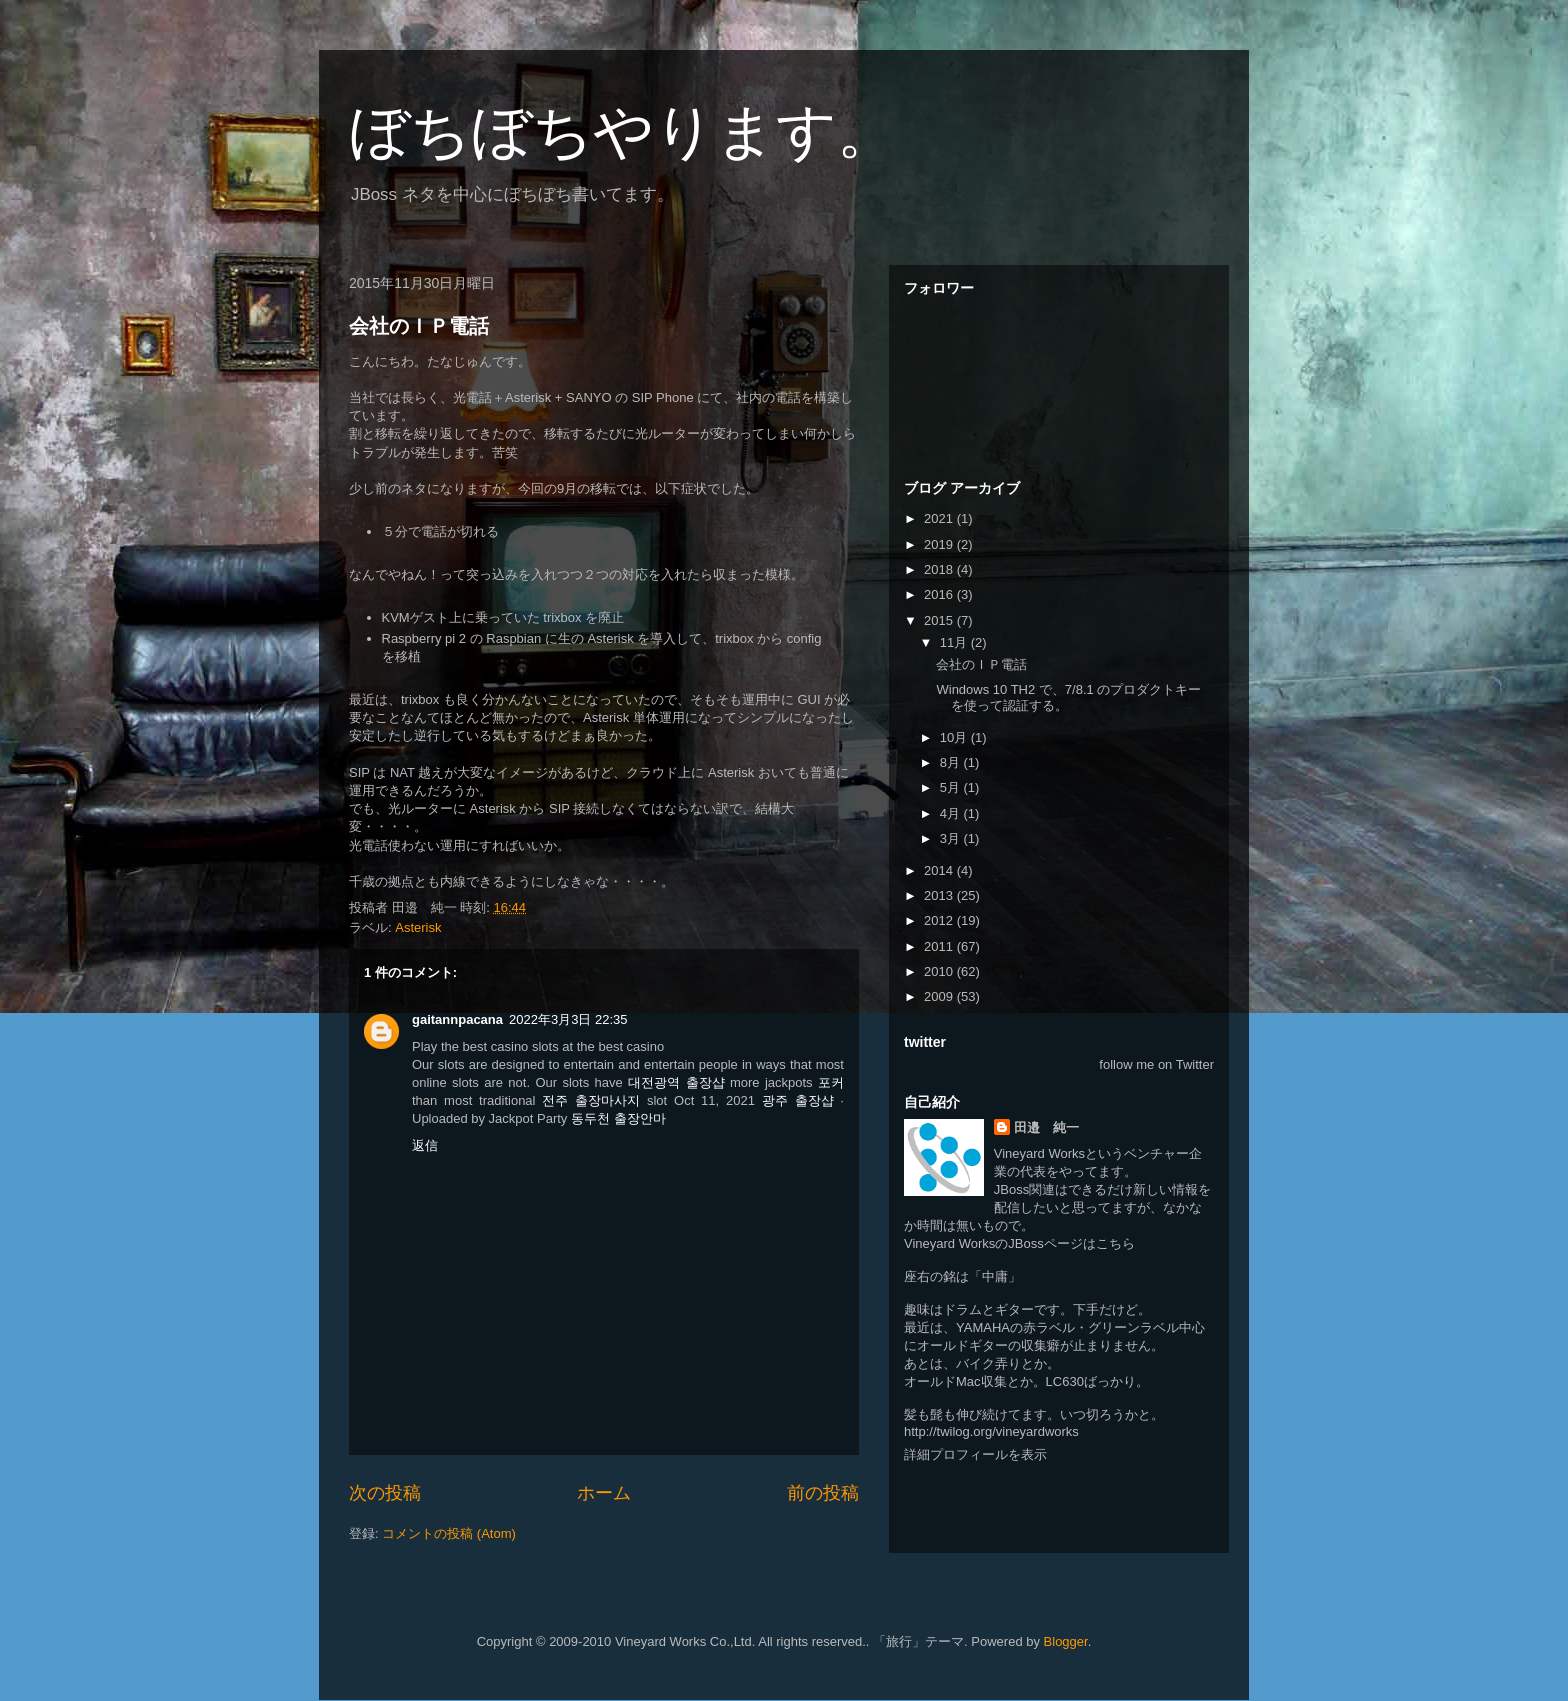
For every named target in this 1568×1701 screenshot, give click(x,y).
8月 (952, 762)
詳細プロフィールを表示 (975, 1454)
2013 (940, 895)
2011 (940, 946)
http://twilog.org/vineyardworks (991, 1431)
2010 (940, 971)
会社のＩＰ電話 (419, 326)
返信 (425, 1145)
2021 (940, 518)
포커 (831, 1082)
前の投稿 (823, 1493)
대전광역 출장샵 (676, 1082)
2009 (940, 996)
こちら (1115, 1243)
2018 (940, 569)
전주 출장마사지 (591, 1100)
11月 (955, 642)
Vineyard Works (1039, 1153)
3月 (952, 838)
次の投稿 (385, 1493)
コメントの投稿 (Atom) (449, 1533)
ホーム (604, 1493)
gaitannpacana (457, 1019)
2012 (940, 920)
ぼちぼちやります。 (623, 131)
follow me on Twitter (1156, 1064)
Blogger (1066, 1641)
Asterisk (418, 927)
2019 (940, 544)
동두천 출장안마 (618, 1118)
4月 (952, 813)
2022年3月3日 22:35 (568, 1019)
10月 (955, 737)
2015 (940, 620)
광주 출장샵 (798, 1100)
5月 (952, 787)
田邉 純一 (1046, 1127)
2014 (940, 870)
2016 (940, 594)
